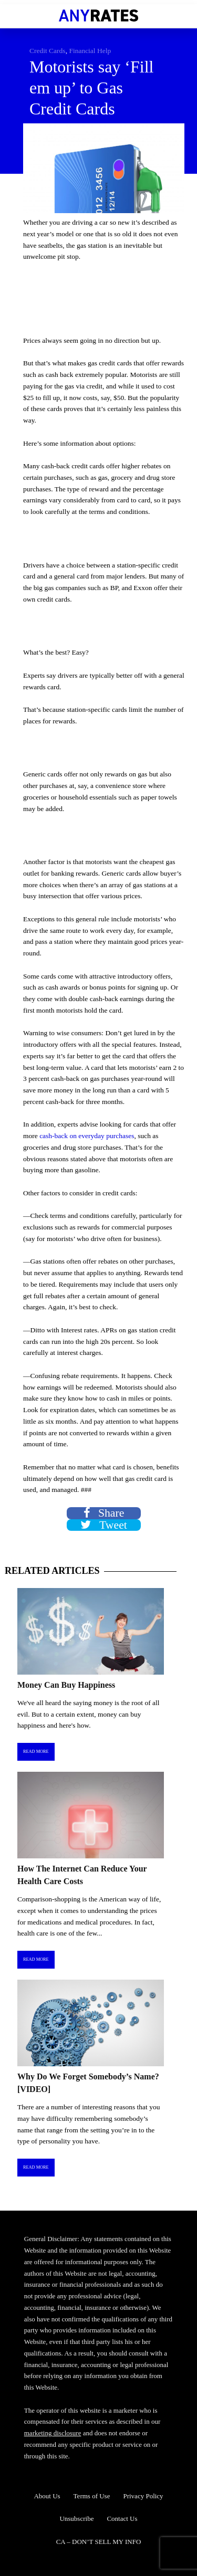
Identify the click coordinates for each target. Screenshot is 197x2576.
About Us (47, 2496)
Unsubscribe (76, 2518)
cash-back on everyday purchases (86, 1136)
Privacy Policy (143, 2496)
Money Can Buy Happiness (66, 1684)
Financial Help (90, 51)
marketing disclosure (52, 2433)
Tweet (103, 1525)
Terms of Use (92, 2496)
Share (104, 1513)
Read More (36, 1751)
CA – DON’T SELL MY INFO (98, 2542)
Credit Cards (47, 51)
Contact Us (122, 2518)
